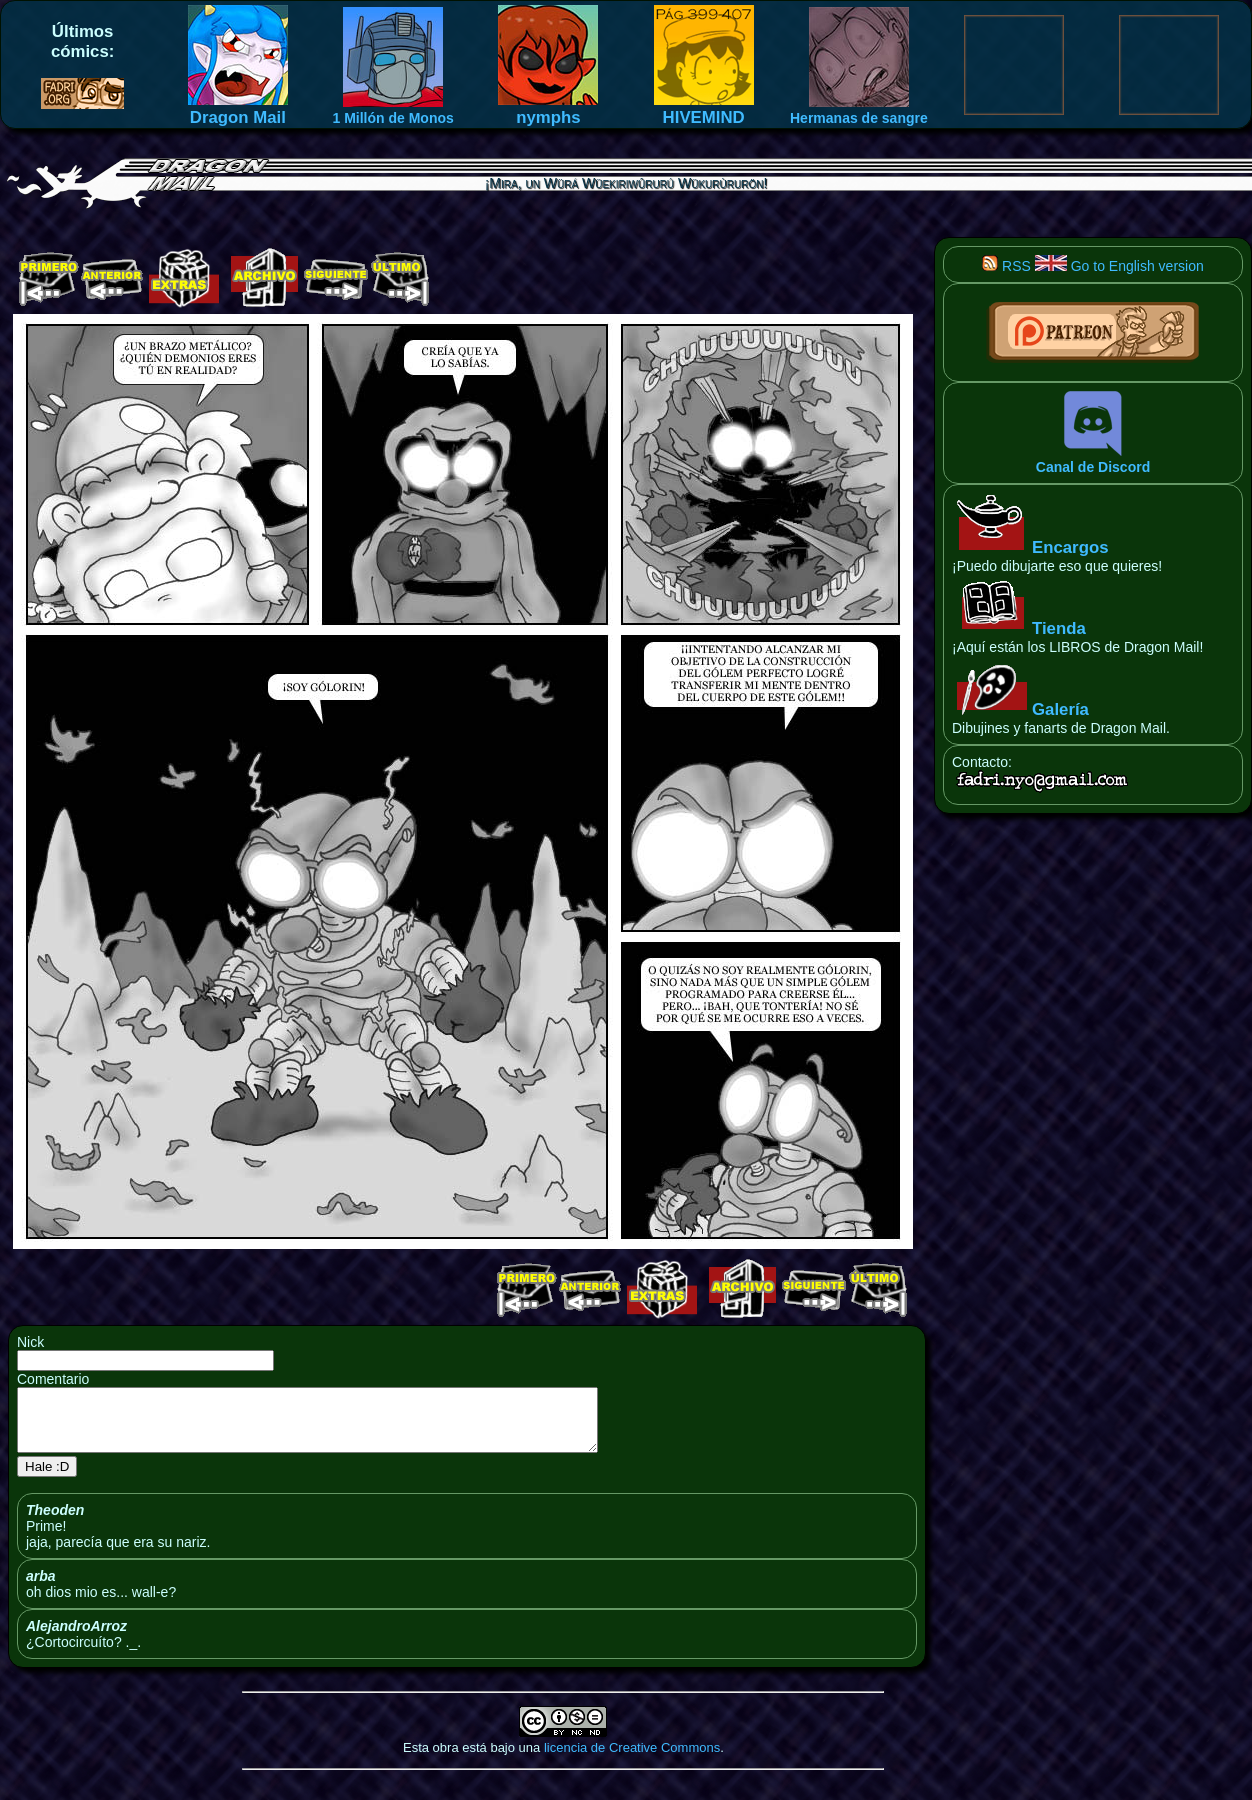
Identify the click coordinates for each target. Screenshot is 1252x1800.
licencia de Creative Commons (632, 1759)
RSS (1006, 266)
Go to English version (1119, 266)
